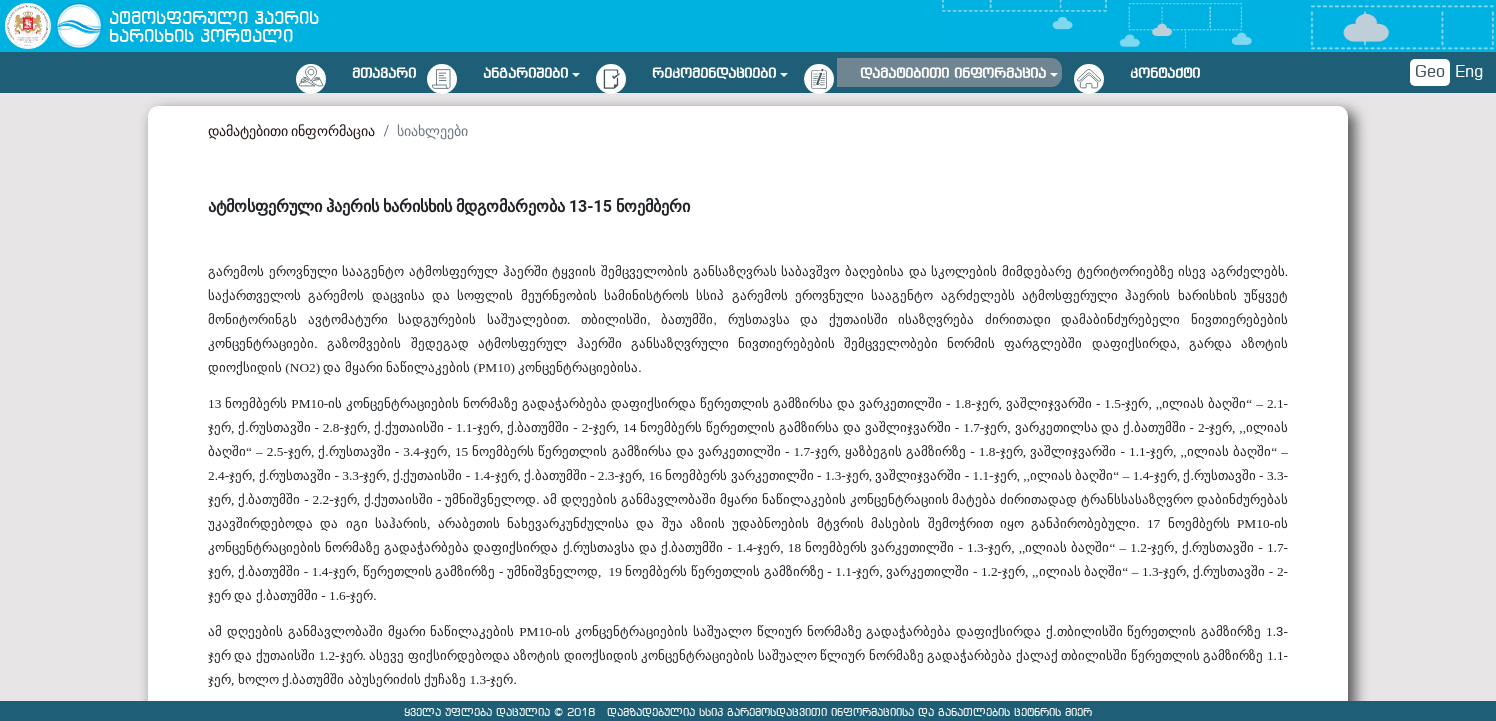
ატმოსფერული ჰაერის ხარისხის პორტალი (214, 28)
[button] (531, 70)
